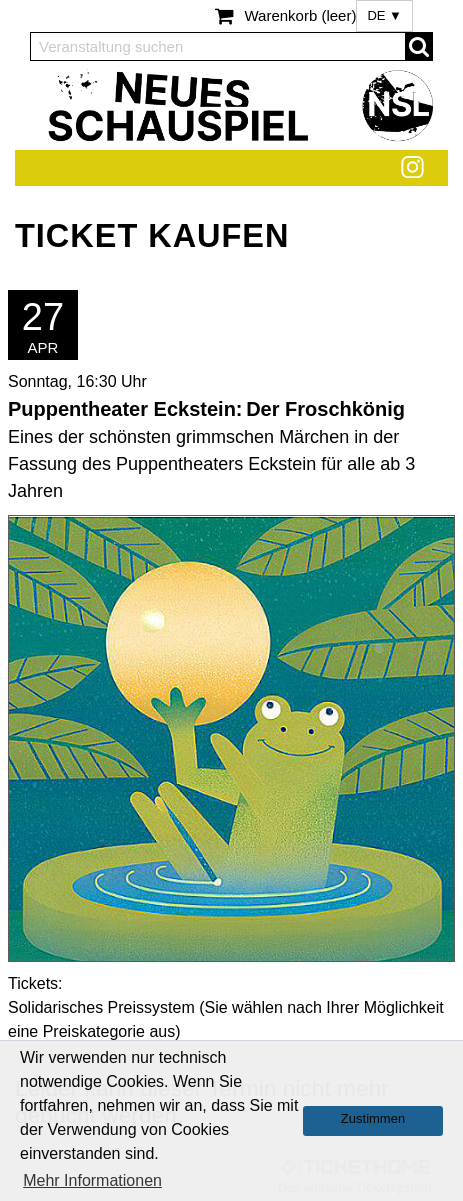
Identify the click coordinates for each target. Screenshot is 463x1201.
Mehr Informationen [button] (92, 1180)
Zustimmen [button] (373, 1118)
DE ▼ (384, 15)
